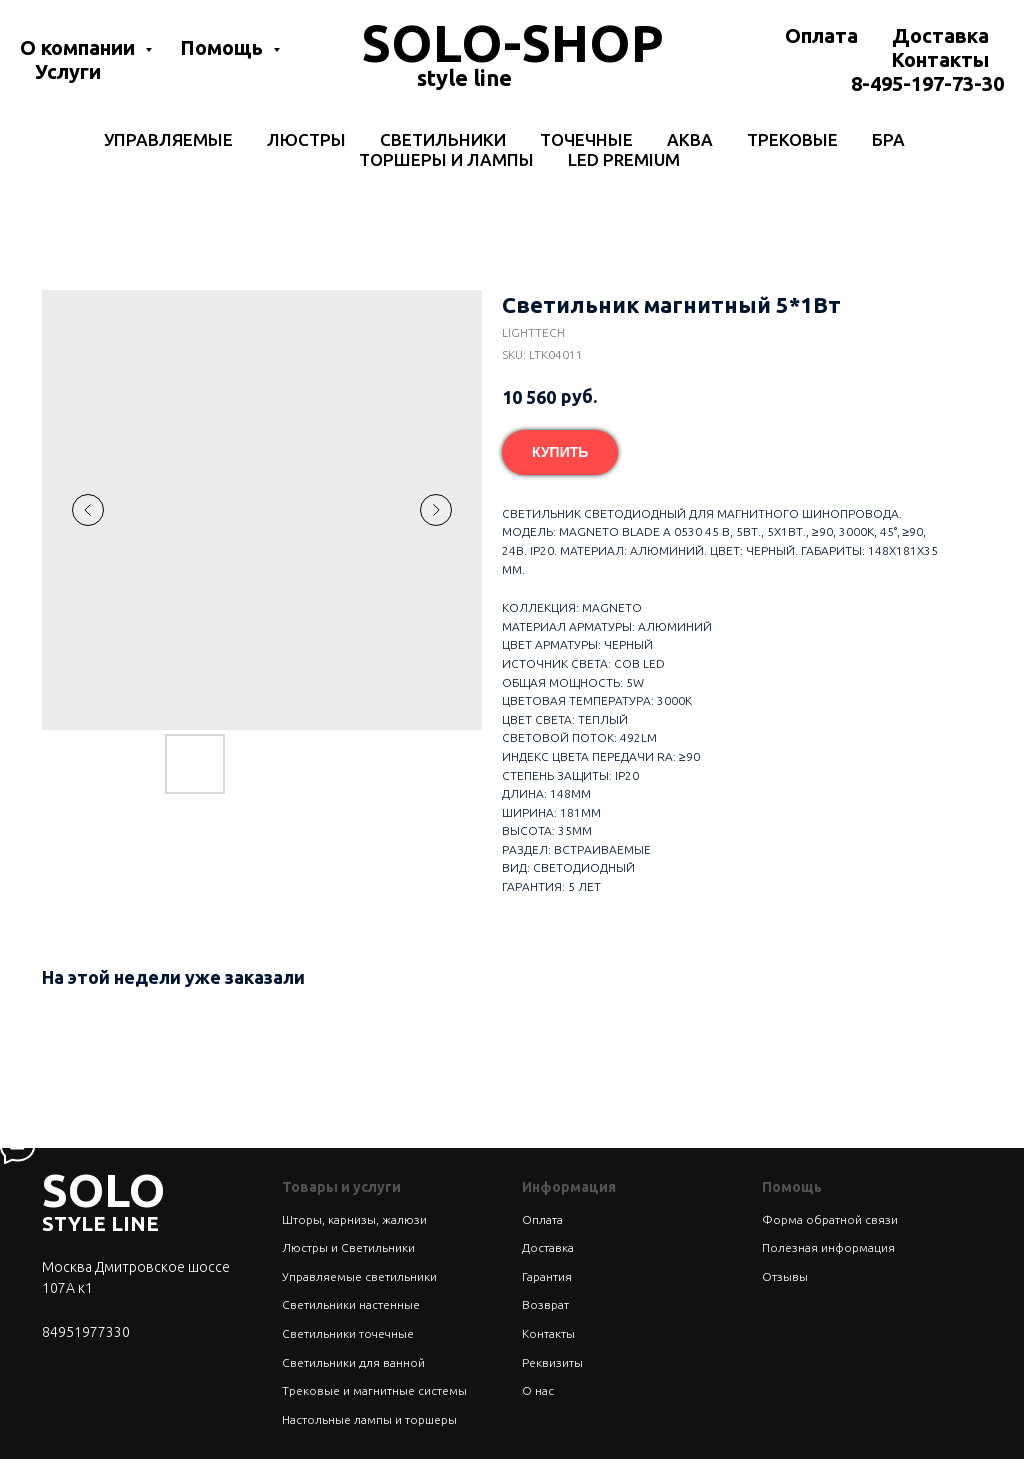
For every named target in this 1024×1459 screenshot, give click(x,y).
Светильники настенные (351, 1304)
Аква (690, 139)
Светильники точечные (348, 1333)
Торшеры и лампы (446, 159)
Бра (888, 139)
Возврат (545, 1304)
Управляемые (168, 139)
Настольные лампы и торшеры (369, 1419)
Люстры (306, 139)
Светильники (443, 139)
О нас (538, 1390)
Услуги (68, 71)
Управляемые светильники (359, 1276)
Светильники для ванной (353, 1362)
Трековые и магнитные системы (374, 1390)
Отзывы (785, 1276)
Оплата (821, 35)
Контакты (940, 59)
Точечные (586, 139)
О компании (80, 47)
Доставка (940, 35)
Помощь (224, 47)
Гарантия (547, 1276)
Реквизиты (552, 1362)
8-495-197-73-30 (927, 83)
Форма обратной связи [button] (830, 1219)
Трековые (792, 139)
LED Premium (624, 159)
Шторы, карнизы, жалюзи (354, 1219)
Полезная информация (828, 1247)
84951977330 (86, 1332)
